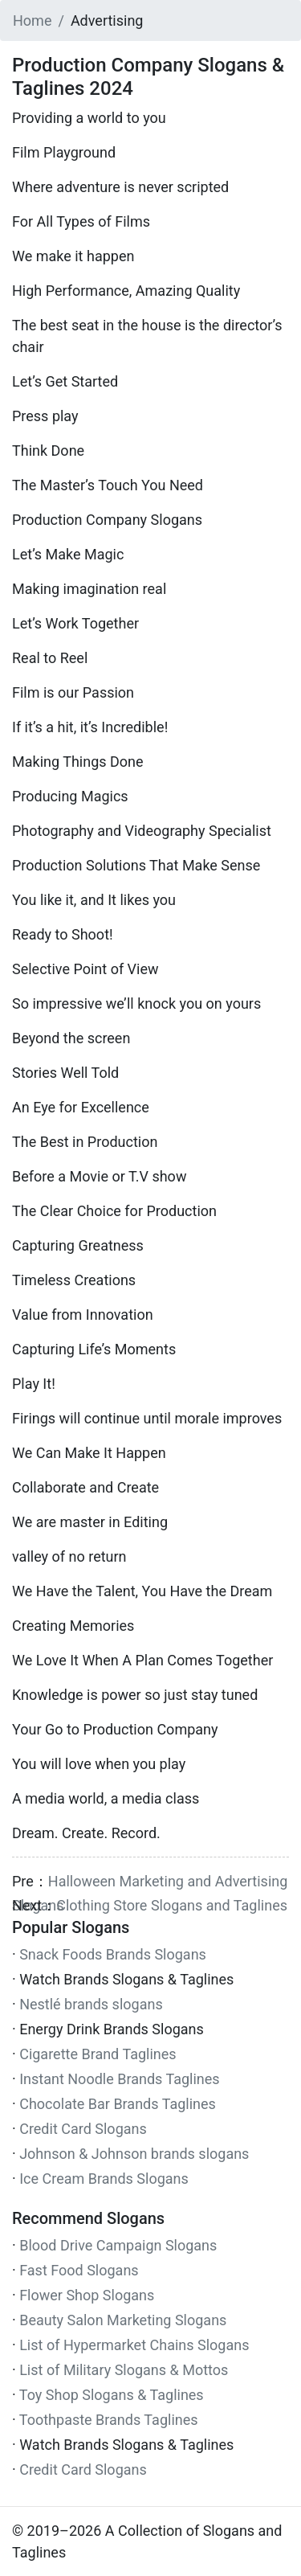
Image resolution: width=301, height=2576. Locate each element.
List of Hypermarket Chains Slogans (134, 2344)
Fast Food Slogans (78, 2270)
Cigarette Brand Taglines (97, 2054)
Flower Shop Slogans (86, 2295)
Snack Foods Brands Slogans (112, 1954)
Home (32, 20)
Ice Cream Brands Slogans (104, 2178)
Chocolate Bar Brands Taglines (117, 2103)
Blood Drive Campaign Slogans (118, 2245)
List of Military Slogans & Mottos (123, 2369)
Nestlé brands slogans (91, 2004)
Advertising (107, 20)
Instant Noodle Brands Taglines (119, 2078)
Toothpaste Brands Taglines (108, 2419)
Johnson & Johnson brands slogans (134, 2153)
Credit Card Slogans (83, 2128)
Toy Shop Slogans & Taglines (111, 2394)
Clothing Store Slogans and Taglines (171, 1905)
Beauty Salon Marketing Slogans (122, 2320)
